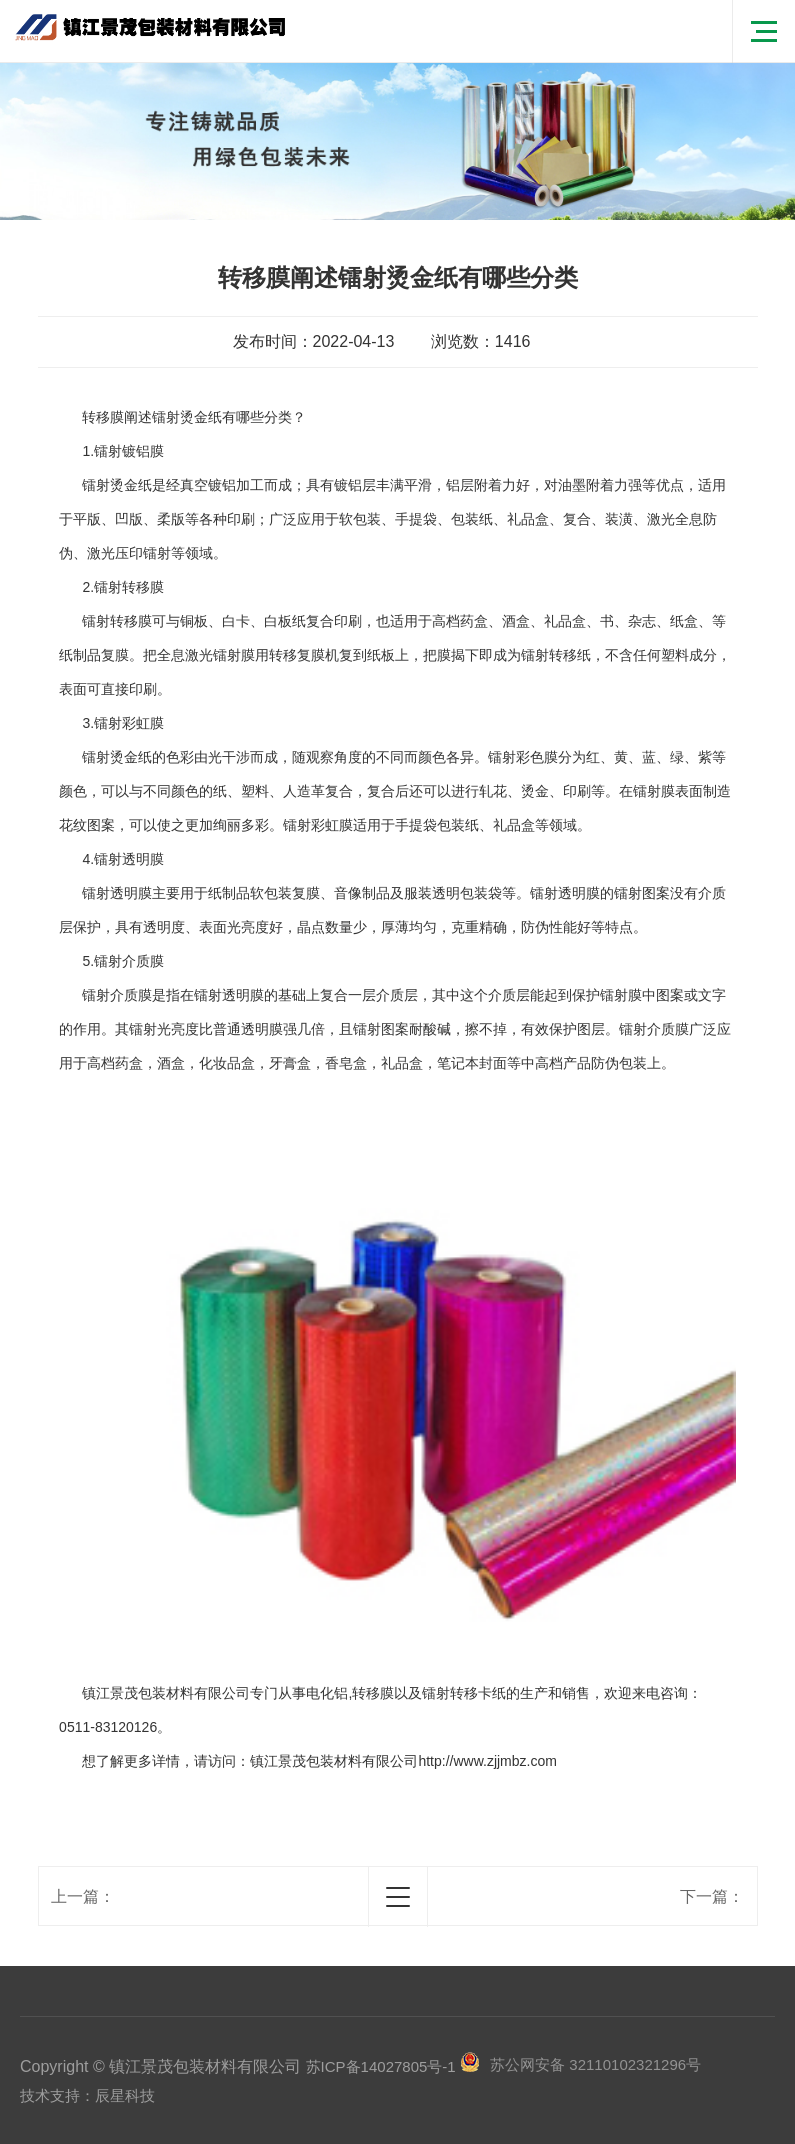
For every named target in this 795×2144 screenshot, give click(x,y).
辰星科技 (125, 2095)
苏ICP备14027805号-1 (381, 2066)
